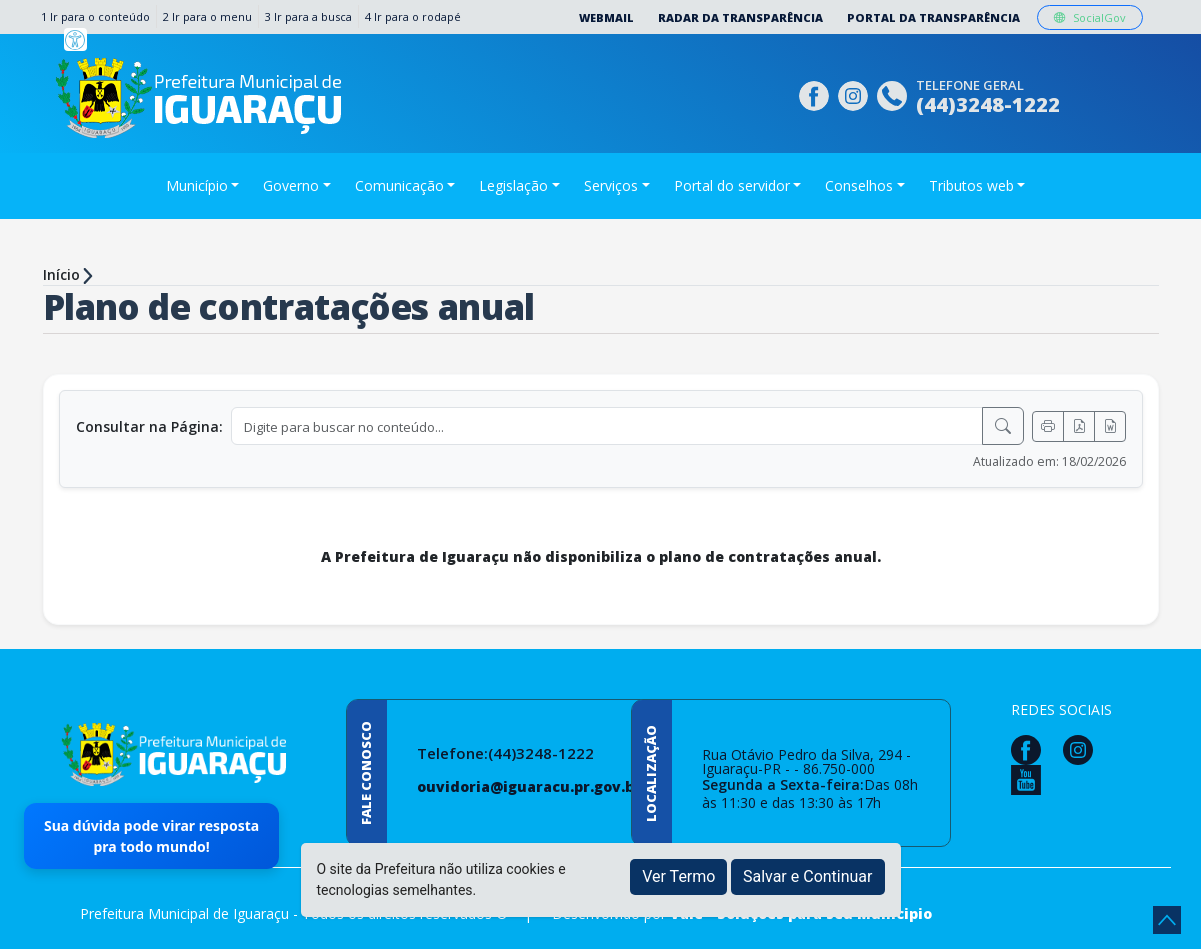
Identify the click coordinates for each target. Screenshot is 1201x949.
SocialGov (1090, 17)
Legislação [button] (513, 185)
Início (61, 274)
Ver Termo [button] (678, 876)
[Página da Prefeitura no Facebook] (816, 93)
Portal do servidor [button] (732, 185)
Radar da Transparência (740, 17)
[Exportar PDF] (1079, 426)
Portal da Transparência (933, 17)
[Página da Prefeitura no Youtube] (1031, 778)
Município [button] (197, 185)
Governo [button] (291, 185)
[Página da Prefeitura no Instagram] (855, 93)
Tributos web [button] (971, 185)
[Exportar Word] (1110, 426)
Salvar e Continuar (808, 876)
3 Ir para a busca (308, 16)
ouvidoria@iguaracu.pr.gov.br (529, 786)
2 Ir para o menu (207, 16)
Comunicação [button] (399, 185)
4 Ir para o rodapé (413, 16)
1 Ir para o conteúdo (95, 16)
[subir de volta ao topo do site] (1167, 920)
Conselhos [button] (859, 185)
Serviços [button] (611, 185)
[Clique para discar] (894, 93)
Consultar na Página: (149, 426)
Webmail (606, 17)
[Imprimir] (1048, 426)
